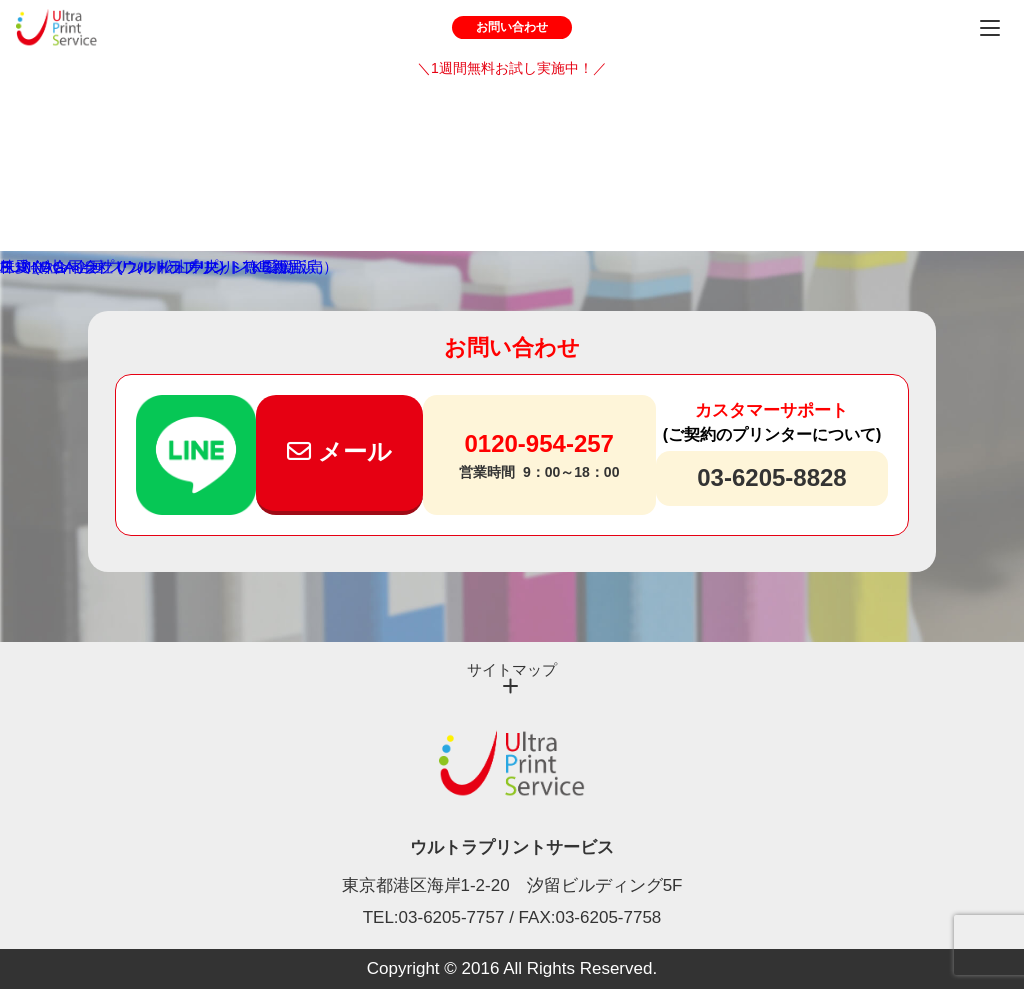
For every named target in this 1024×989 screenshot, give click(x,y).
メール (339, 451)
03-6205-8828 (771, 477)
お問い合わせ (512, 27)
